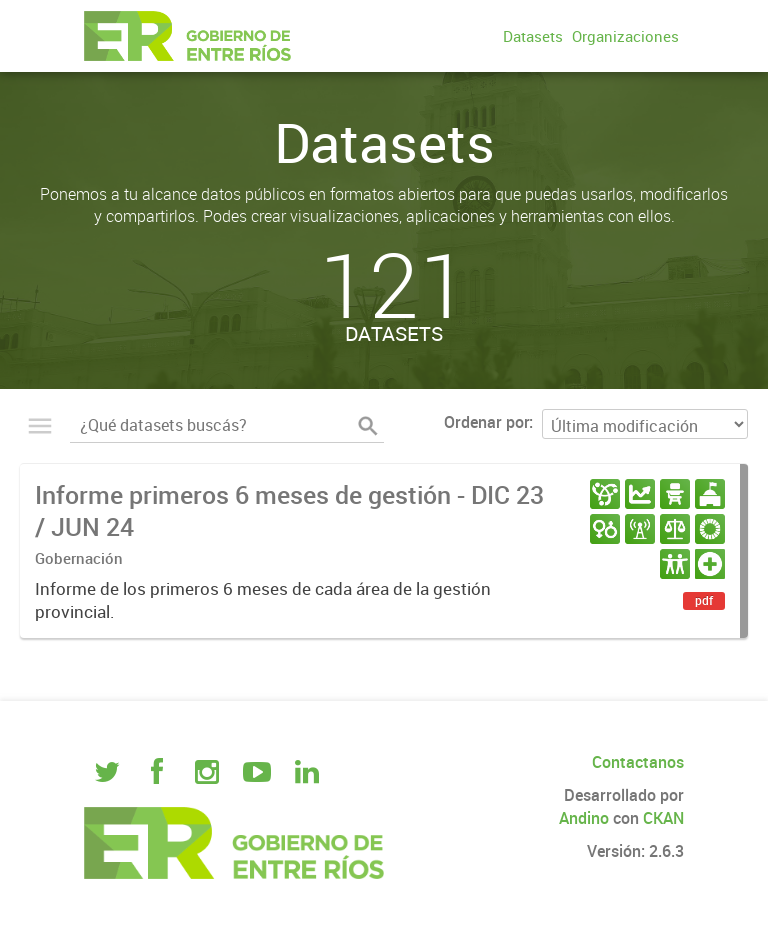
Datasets (533, 36)
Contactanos (638, 762)
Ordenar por (486, 422)
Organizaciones (625, 36)
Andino (584, 818)
